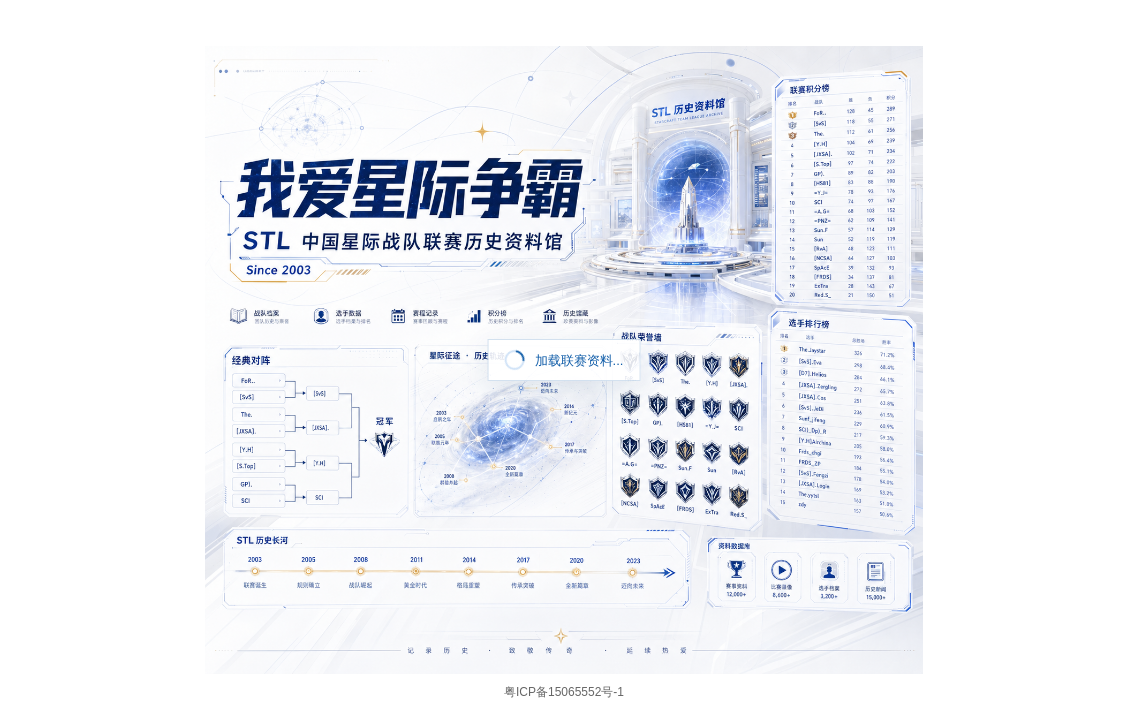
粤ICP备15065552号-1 (564, 692)
